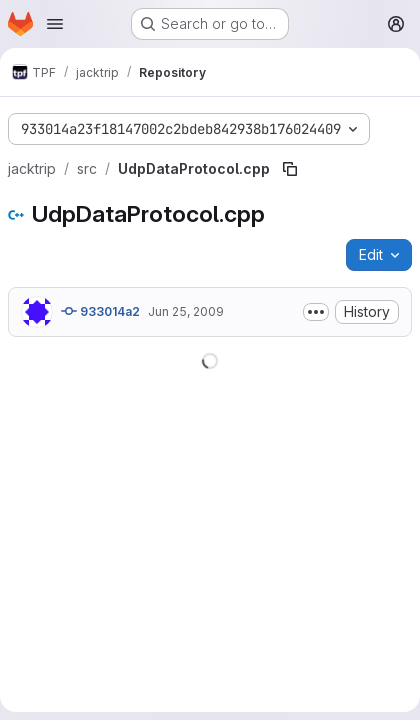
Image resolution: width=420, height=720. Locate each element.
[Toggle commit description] (316, 312)
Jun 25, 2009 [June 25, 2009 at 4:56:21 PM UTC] (186, 311)
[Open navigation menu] (55, 24)
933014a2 (100, 311)
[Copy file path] (290, 169)
